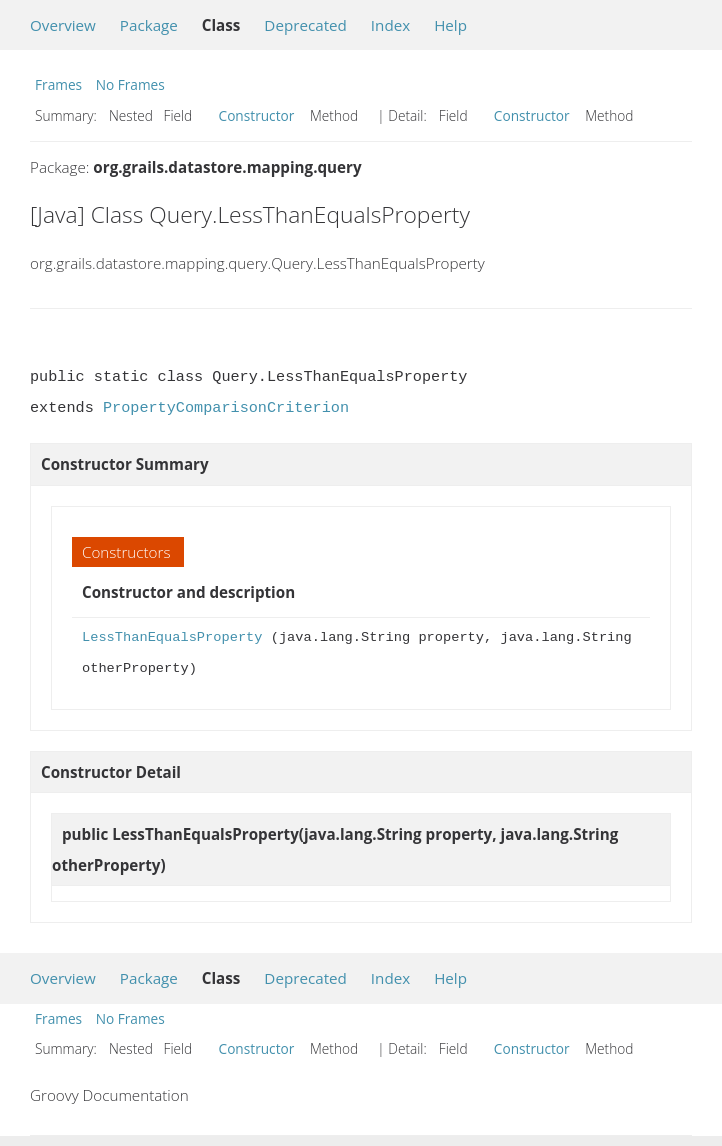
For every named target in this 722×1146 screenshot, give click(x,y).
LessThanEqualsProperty (172, 637)
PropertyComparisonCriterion (226, 408)
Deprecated (305, 25)
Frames (58, 84)
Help (450, 25)
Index (390, 25)
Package (149, 25)
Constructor (257, 115)
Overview (63, 25)
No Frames (130, 84)
